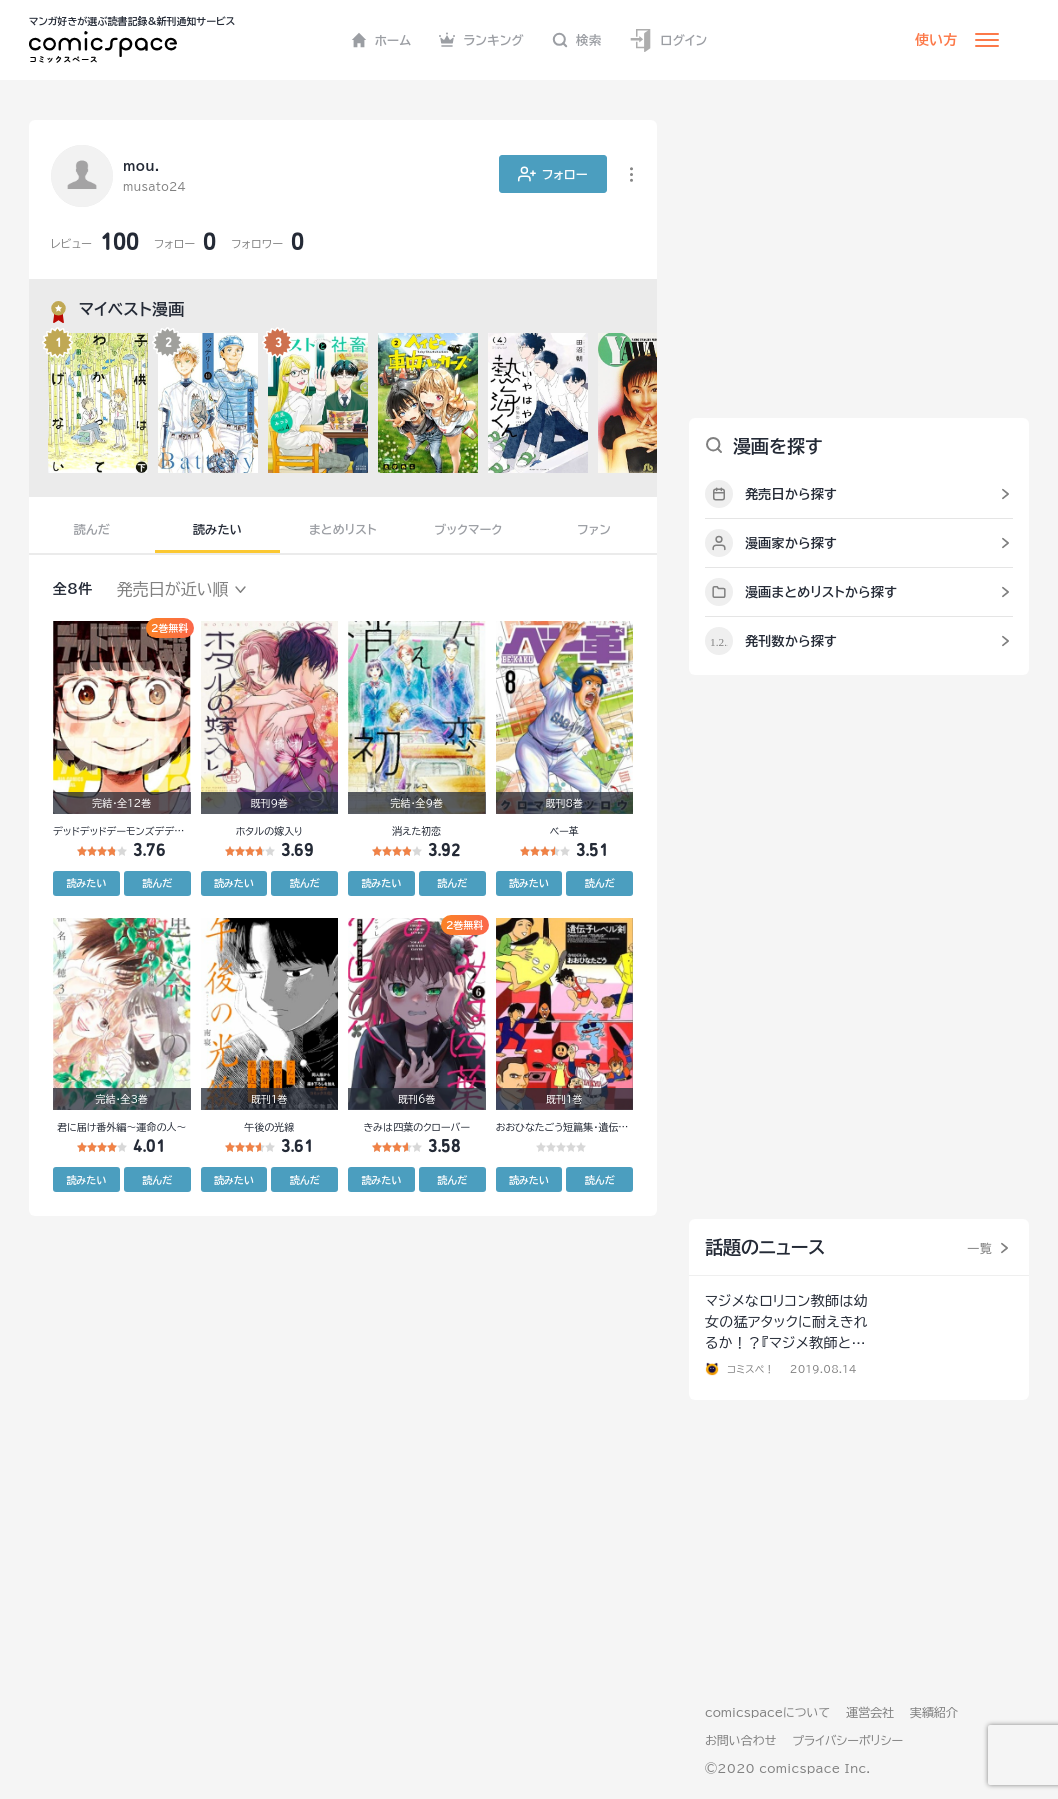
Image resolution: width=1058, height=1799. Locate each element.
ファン (594, 529)
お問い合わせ (740, 1740)
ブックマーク (469, 529)
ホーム (381, 40)
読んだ (92, 529)
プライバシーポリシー (847, 1740)
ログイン (668, 40)
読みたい (217, 529)
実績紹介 (934, 1712)
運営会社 (870, 1712)
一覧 (979, 1248)
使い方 (936, 40)
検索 (577, 40)
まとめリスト (343, 529)
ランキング (481, 40)
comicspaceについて (767, 1712)
